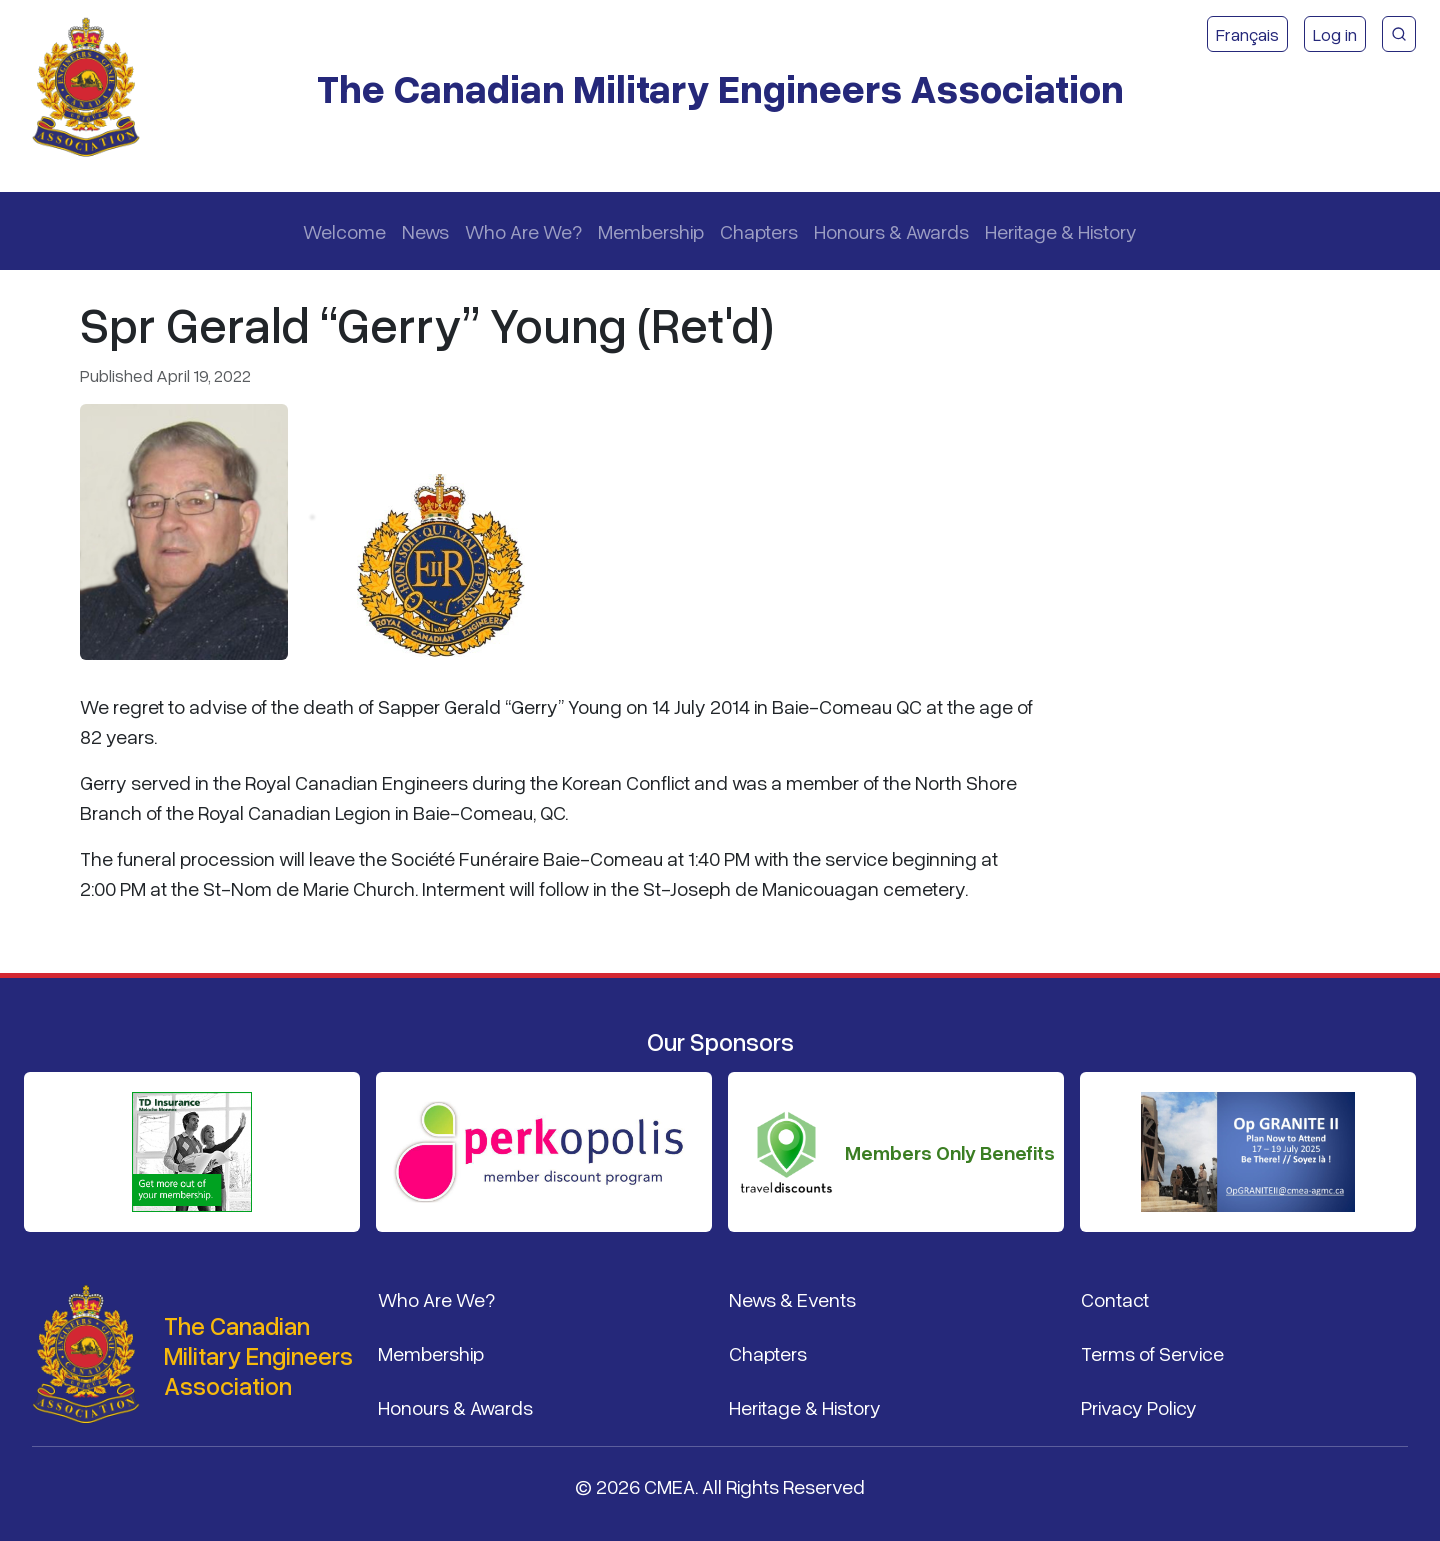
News (425, 231)
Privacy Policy (1139, 1407)
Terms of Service (1152, 1353)
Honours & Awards (891, 231)
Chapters (759, 231)
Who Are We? (523, 231)
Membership (651, 231)
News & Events (792, 1299)
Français (1247, 34)
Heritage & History (1061, 231)
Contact (1115, 1299)
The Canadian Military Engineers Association (720, 87)
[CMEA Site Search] (1399, 34)
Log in (1335, 34)
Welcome (344, 231)
